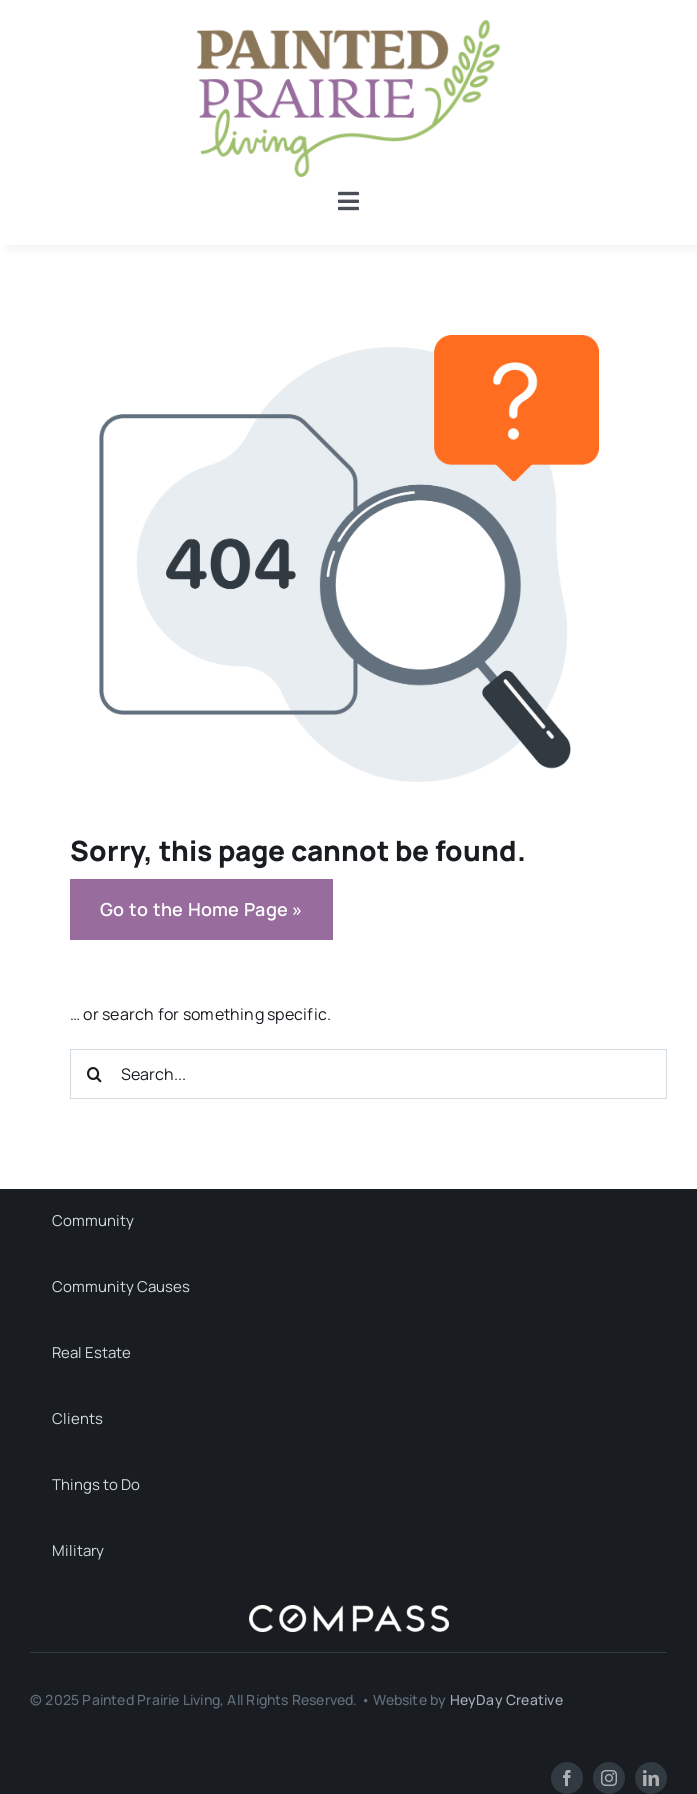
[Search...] (368, 1074)
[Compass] (349, 1613)
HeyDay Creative (506, 1699)
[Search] (95, 1074)
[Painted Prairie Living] (348, 28)
